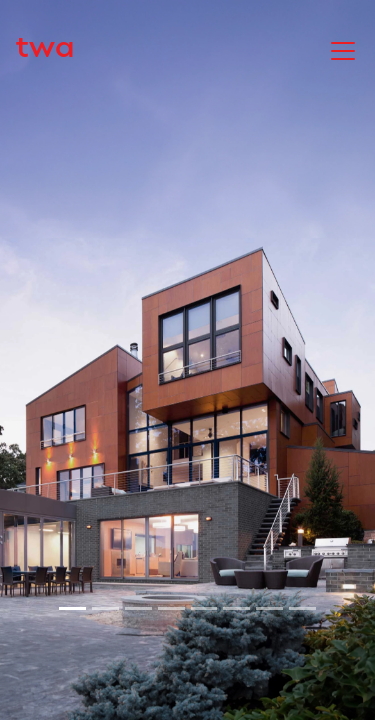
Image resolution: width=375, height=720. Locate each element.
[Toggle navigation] (343, 49)
